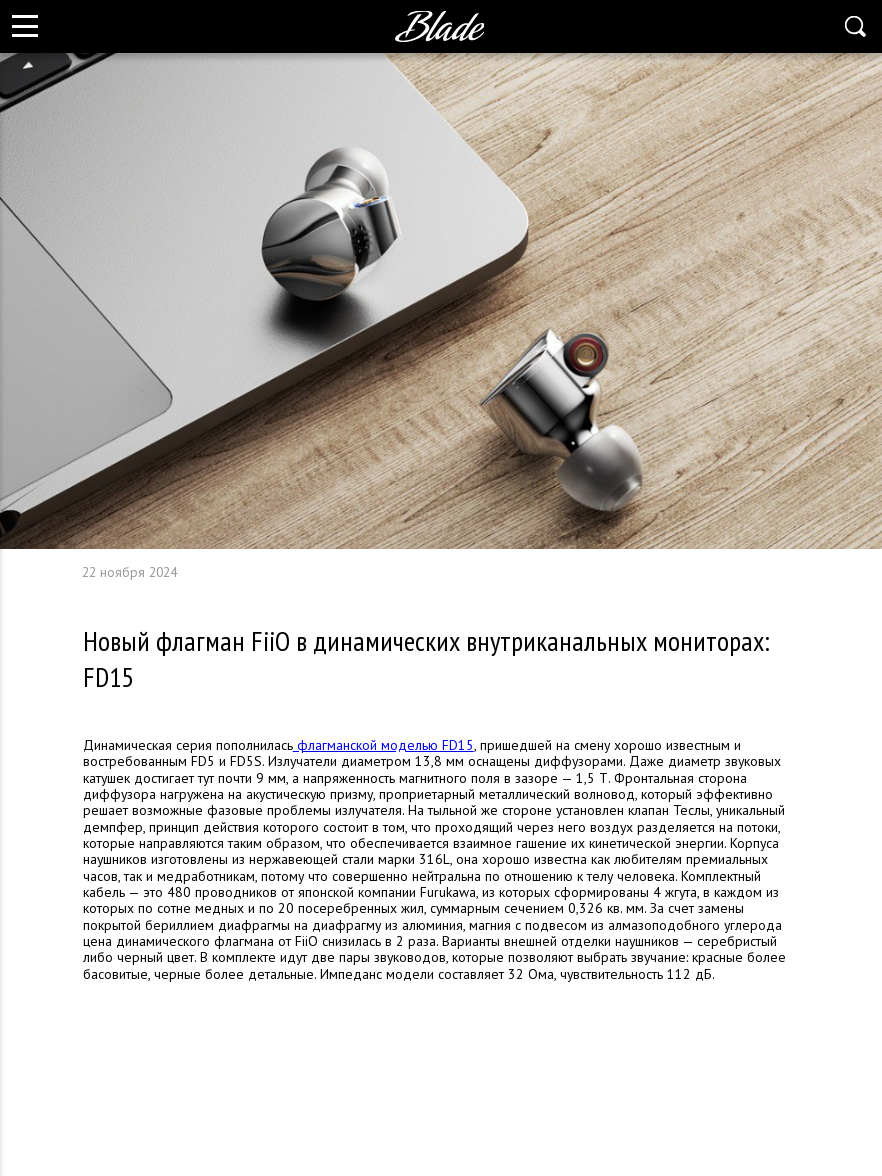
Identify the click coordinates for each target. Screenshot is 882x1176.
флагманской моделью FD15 (383, 745)
